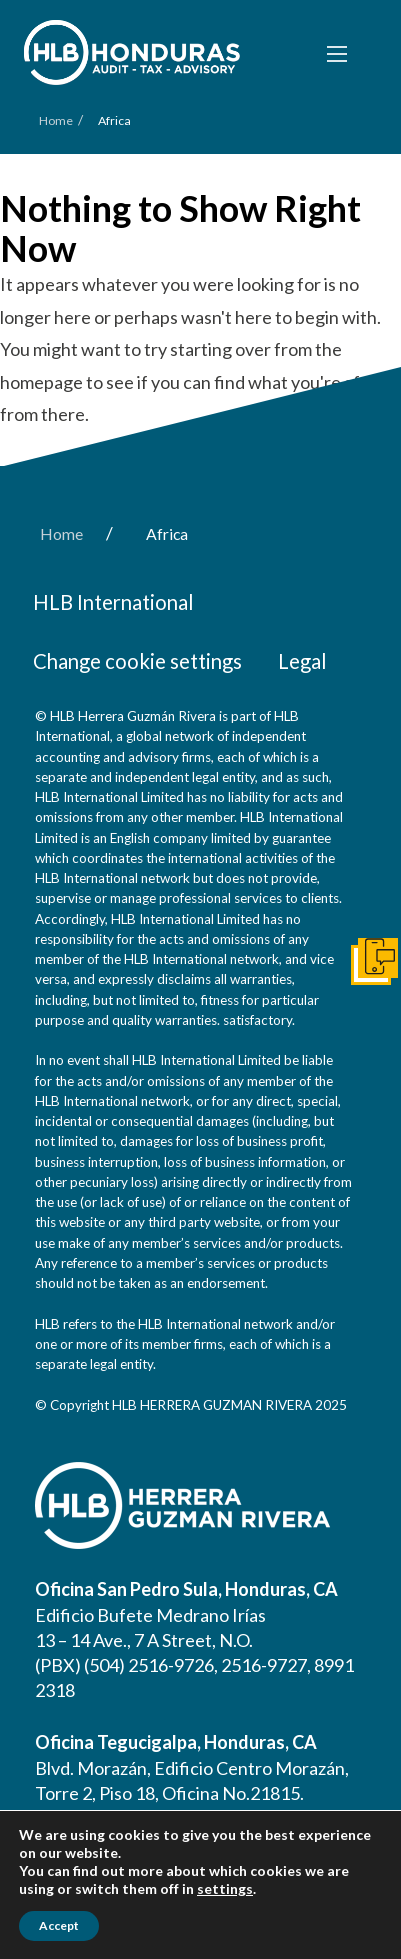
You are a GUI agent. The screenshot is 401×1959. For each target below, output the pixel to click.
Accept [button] (59, 1925)
